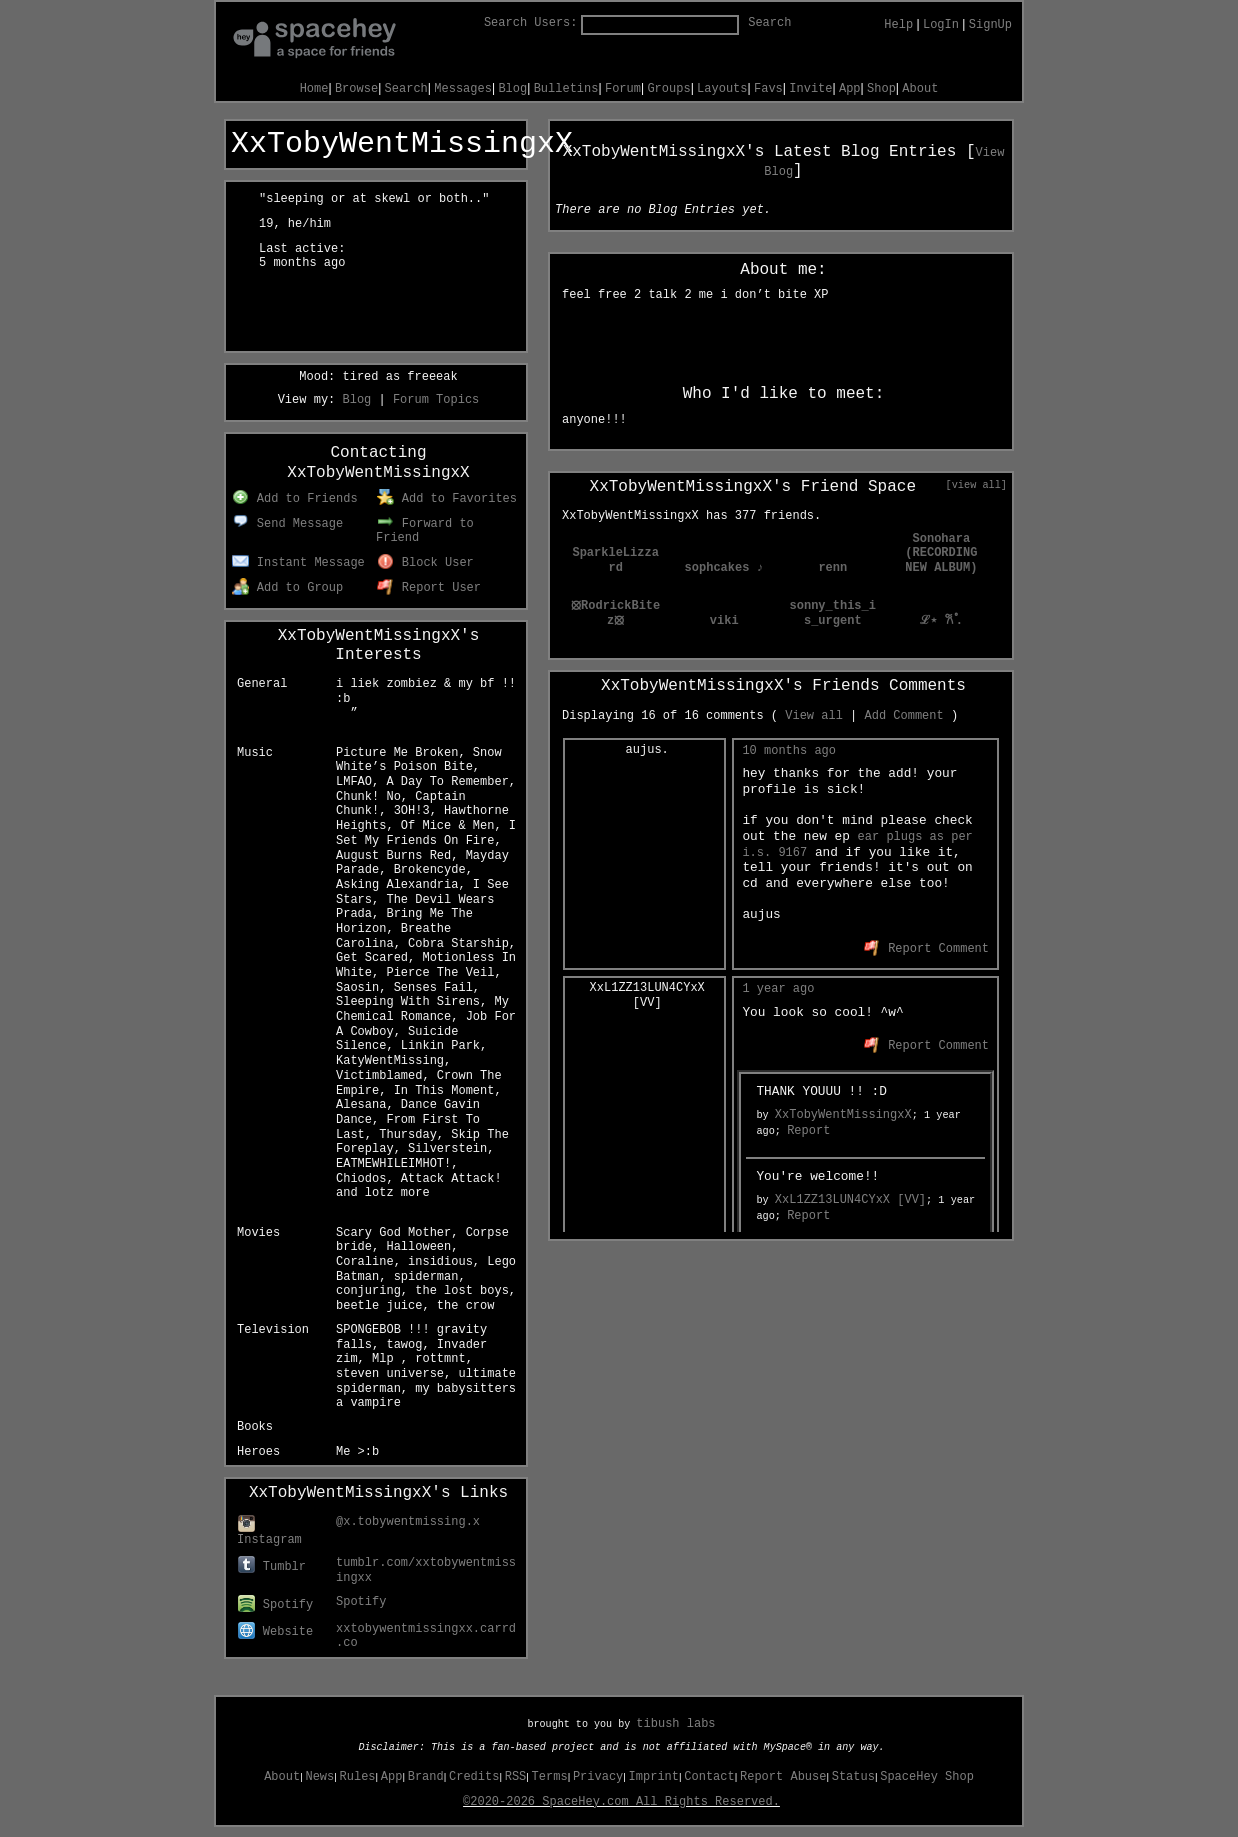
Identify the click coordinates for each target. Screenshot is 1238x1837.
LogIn (941, 25)
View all (814, 716)
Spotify (275, 1605)
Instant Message (298, 563)
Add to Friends (294, 499)
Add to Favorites (447, 499)
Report (808, 1131)
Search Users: (531, 23)
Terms (550, 1777)
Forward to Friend (425, 531)
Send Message (287, 524)
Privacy (598, 1777)
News (319, 1777)
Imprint (654, 1777)
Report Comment (926, 949)
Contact (709, 1777)
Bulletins (566, 89)
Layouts (722, 89)
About (920, 89)
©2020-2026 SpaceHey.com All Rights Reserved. (621, 1802)
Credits (474, 1777)
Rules (358, 1777)
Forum (623, 89)
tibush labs (675, 1724)
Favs (768, 89)
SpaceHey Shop (927, 1777)
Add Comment (903, 716)
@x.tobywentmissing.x (408, 1522)
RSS (516, 1777)
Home (314, 89)
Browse (356, 89)
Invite (810, 89)
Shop (881, 89)
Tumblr (272, 1567)
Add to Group (287, 588)
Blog (512, 89)
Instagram (269, 1532)
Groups (668, 89)
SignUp (990, 25)
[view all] (976, 485)
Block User (425, 563)
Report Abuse (783, 1777)
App (850, 89)
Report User (429, 588)
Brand (426, 1777)
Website (275, 1632)
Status (853, 1777)
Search (769, 23)
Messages (463, 89)
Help (898, 25)
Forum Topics (436, 400)
